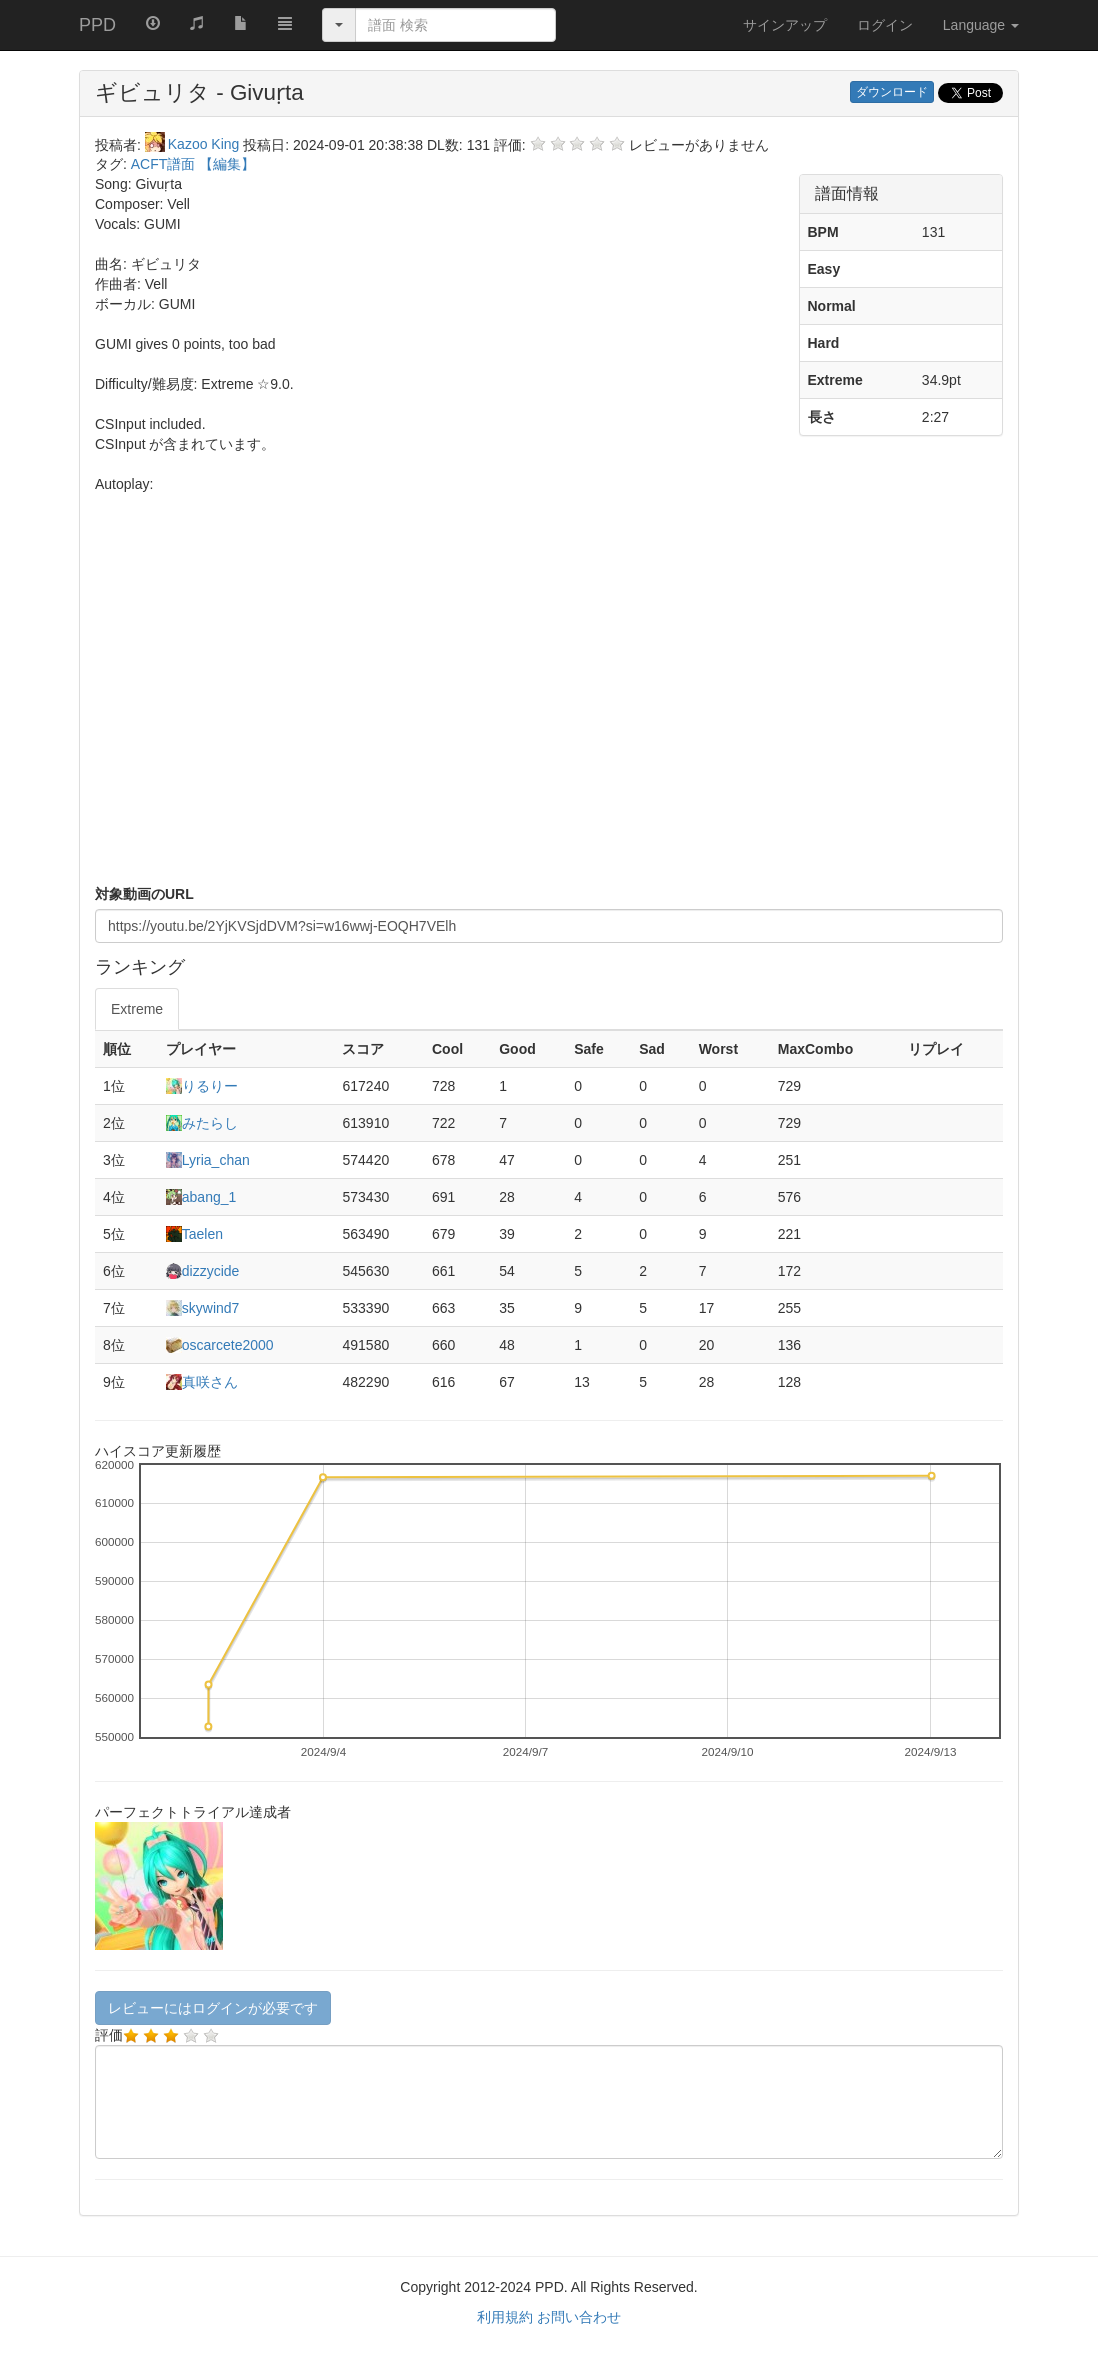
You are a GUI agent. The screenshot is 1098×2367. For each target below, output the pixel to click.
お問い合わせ (579, 2317)
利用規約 (505, 2317)
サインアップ (785, 25)
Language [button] (981, 25)
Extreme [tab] (137, 1009)
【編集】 (227, 164)
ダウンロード (892, 92)
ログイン (885, 25)
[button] (285, 22)
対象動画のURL (144, 894)
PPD (97, 25)
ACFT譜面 (165, 164)
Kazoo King (194, 144)
